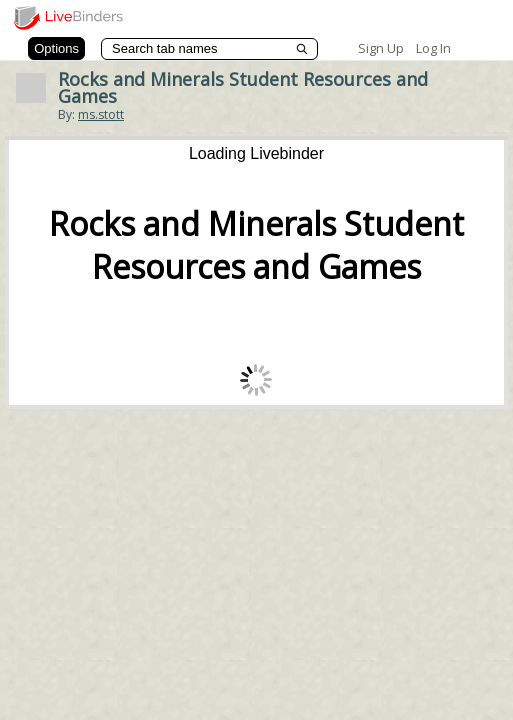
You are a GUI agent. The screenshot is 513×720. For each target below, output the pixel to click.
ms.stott (101, 114)
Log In (433, 48)
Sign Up (381, 48)
